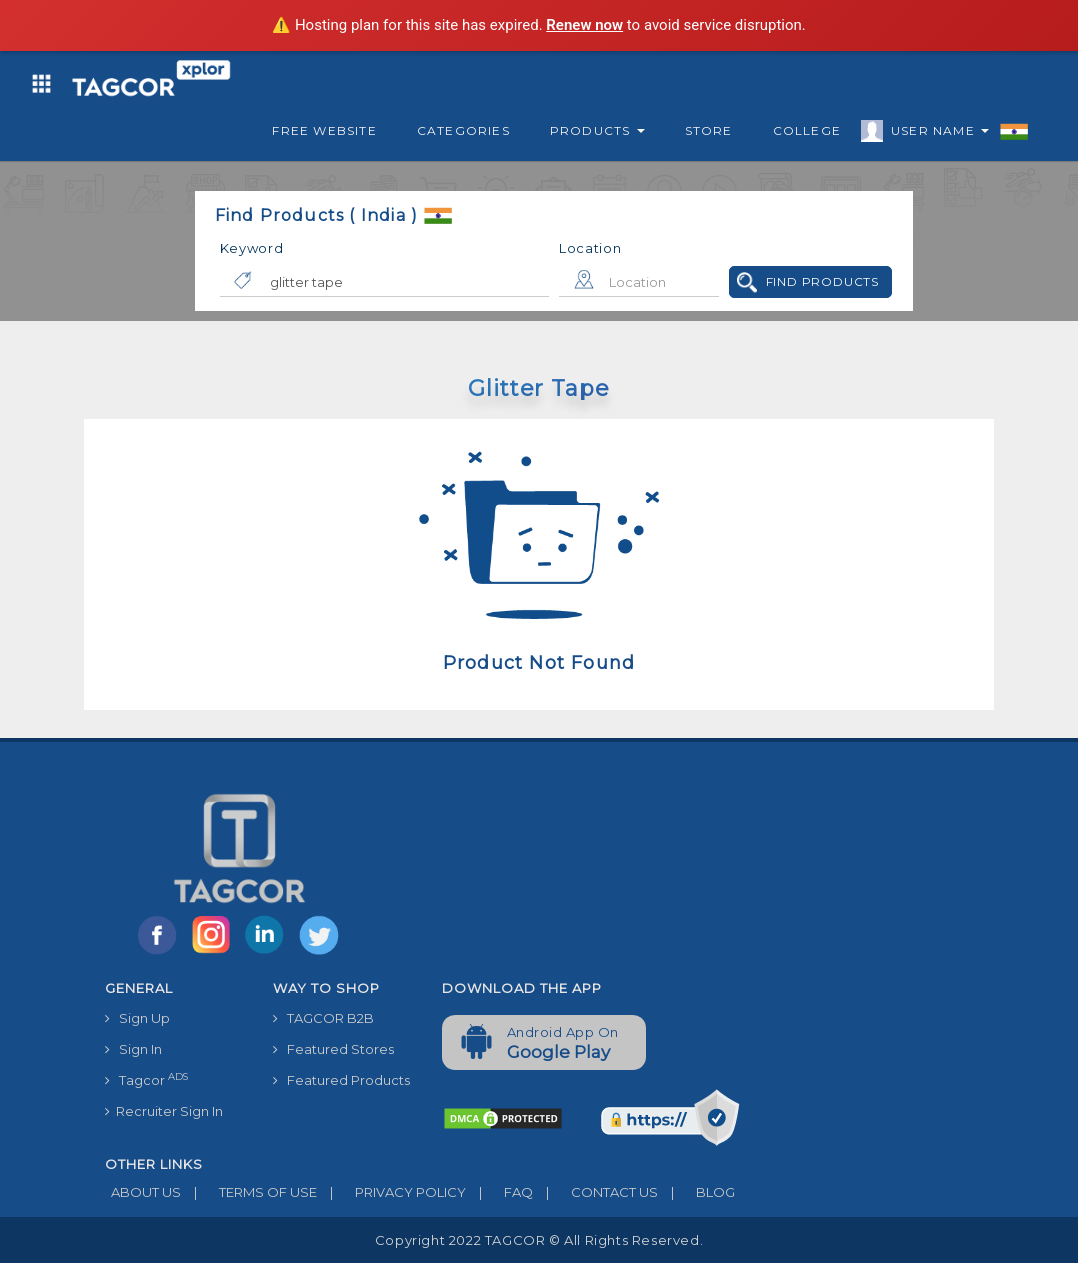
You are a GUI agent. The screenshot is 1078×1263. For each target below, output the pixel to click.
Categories (463, 130)
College (807, 130)
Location (590, 248)
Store (709, 130)
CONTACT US (595, 1192)
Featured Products (341, 1080)
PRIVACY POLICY (391, 1192)
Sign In (133, 1049)
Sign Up (137, 1018)
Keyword (252, 248)
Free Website (324, 130)
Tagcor (146, 1079)
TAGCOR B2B (323, 1018)
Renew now (584, 25)
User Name (935, 134)
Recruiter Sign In (164, 1111)
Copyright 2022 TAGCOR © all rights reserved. (539, 1240)
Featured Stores (333, 1049)
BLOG (696, 1192)
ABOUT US (143, 1192)
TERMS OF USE (249, 1192)
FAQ (499, 1192)
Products (597, 130)
